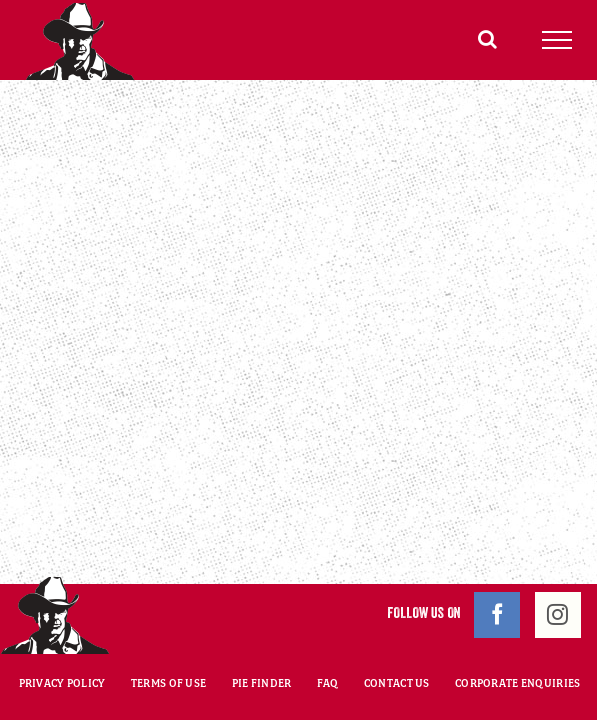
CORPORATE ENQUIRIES (517, 633)
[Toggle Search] (487, 39)
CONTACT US (397, 633)
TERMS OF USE (168, 633)
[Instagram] (558, 565)
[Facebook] (497, 565)
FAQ (328, 633)
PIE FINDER (262, 633)
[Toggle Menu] (557, 40)
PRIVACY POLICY (62, 633)
